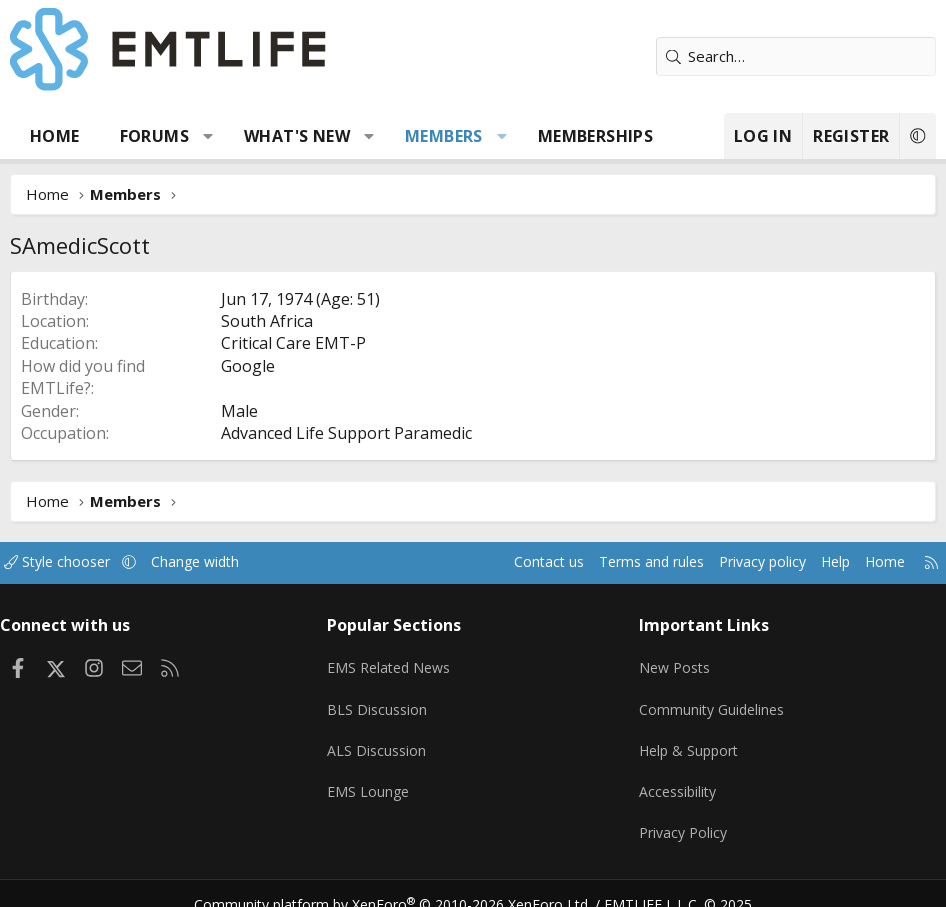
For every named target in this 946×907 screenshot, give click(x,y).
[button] (208, 136)
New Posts (673, 661)
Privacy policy (736, 562)
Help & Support (688, 739)
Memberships (595, 136)
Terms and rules (617, 562)
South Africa (267, 321)
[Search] (796, 56)
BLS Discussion (383, 700)
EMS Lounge (374, 778)
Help (814, 562)
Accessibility (676, 778)
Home (55, 136)
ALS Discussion (383, 739)
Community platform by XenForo (405, 883)
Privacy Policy (682, 817)
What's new (297, 136)
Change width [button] (221, 562)
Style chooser (77, 562)
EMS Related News (398, 661)
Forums (154, 136)
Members (444, 136)
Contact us (509, 562)
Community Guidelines (711, 700)
